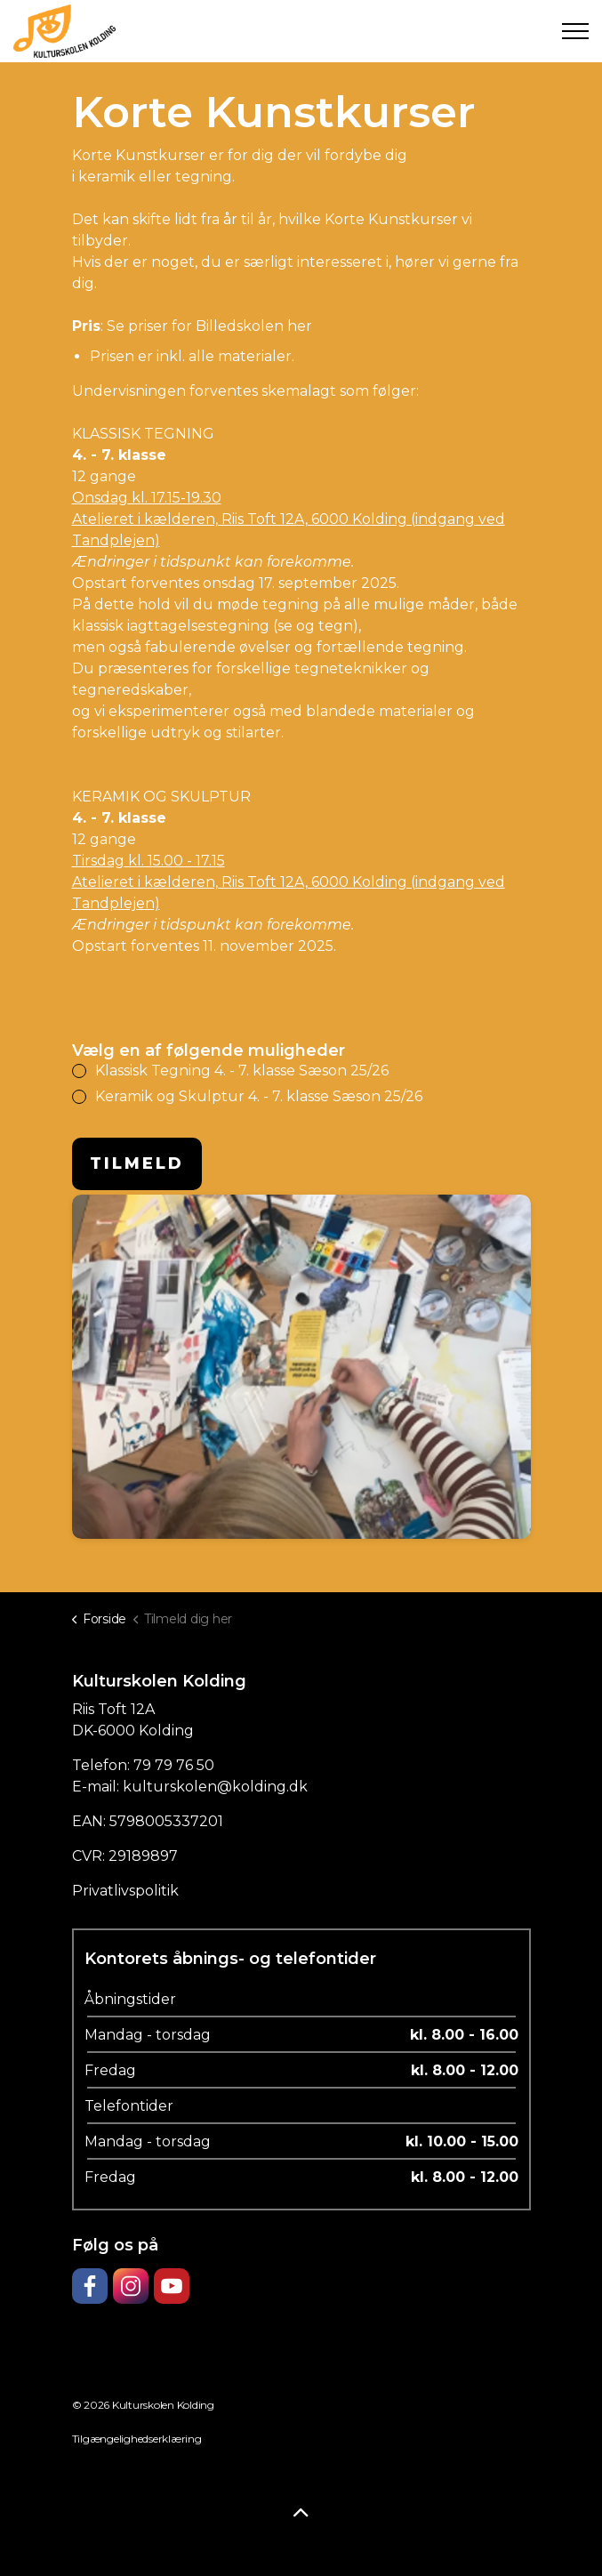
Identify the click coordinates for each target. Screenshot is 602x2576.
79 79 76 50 (173, 1765)
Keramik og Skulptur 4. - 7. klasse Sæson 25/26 (257, 1096)
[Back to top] (301, 2514)
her (299, 326)
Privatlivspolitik (125, 1890)
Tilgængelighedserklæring (137, 2438)
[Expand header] (575, 31)
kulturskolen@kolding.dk (215, 1786)
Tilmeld (137, 1163)
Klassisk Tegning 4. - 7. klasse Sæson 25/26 (241, 1070)
